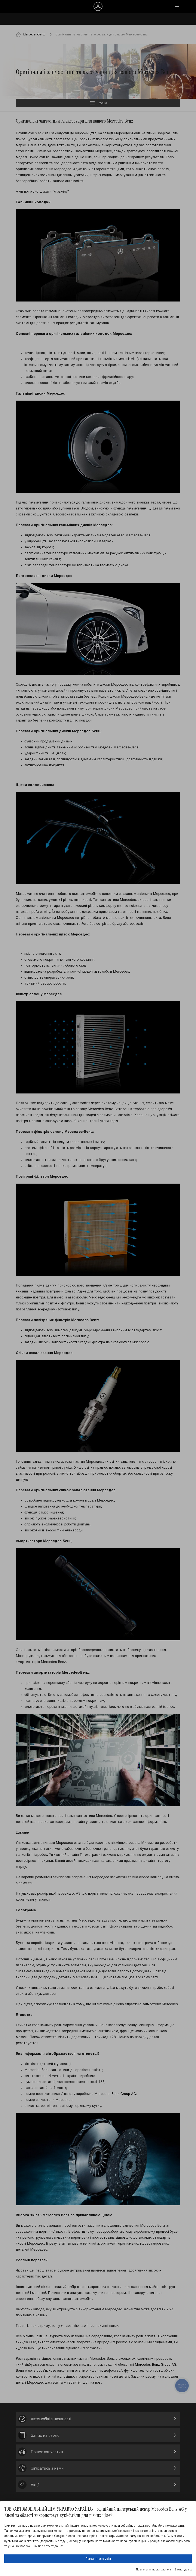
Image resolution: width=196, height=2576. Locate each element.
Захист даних (183, 2569)
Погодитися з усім (98, 2559)
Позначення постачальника (153, 2569)
